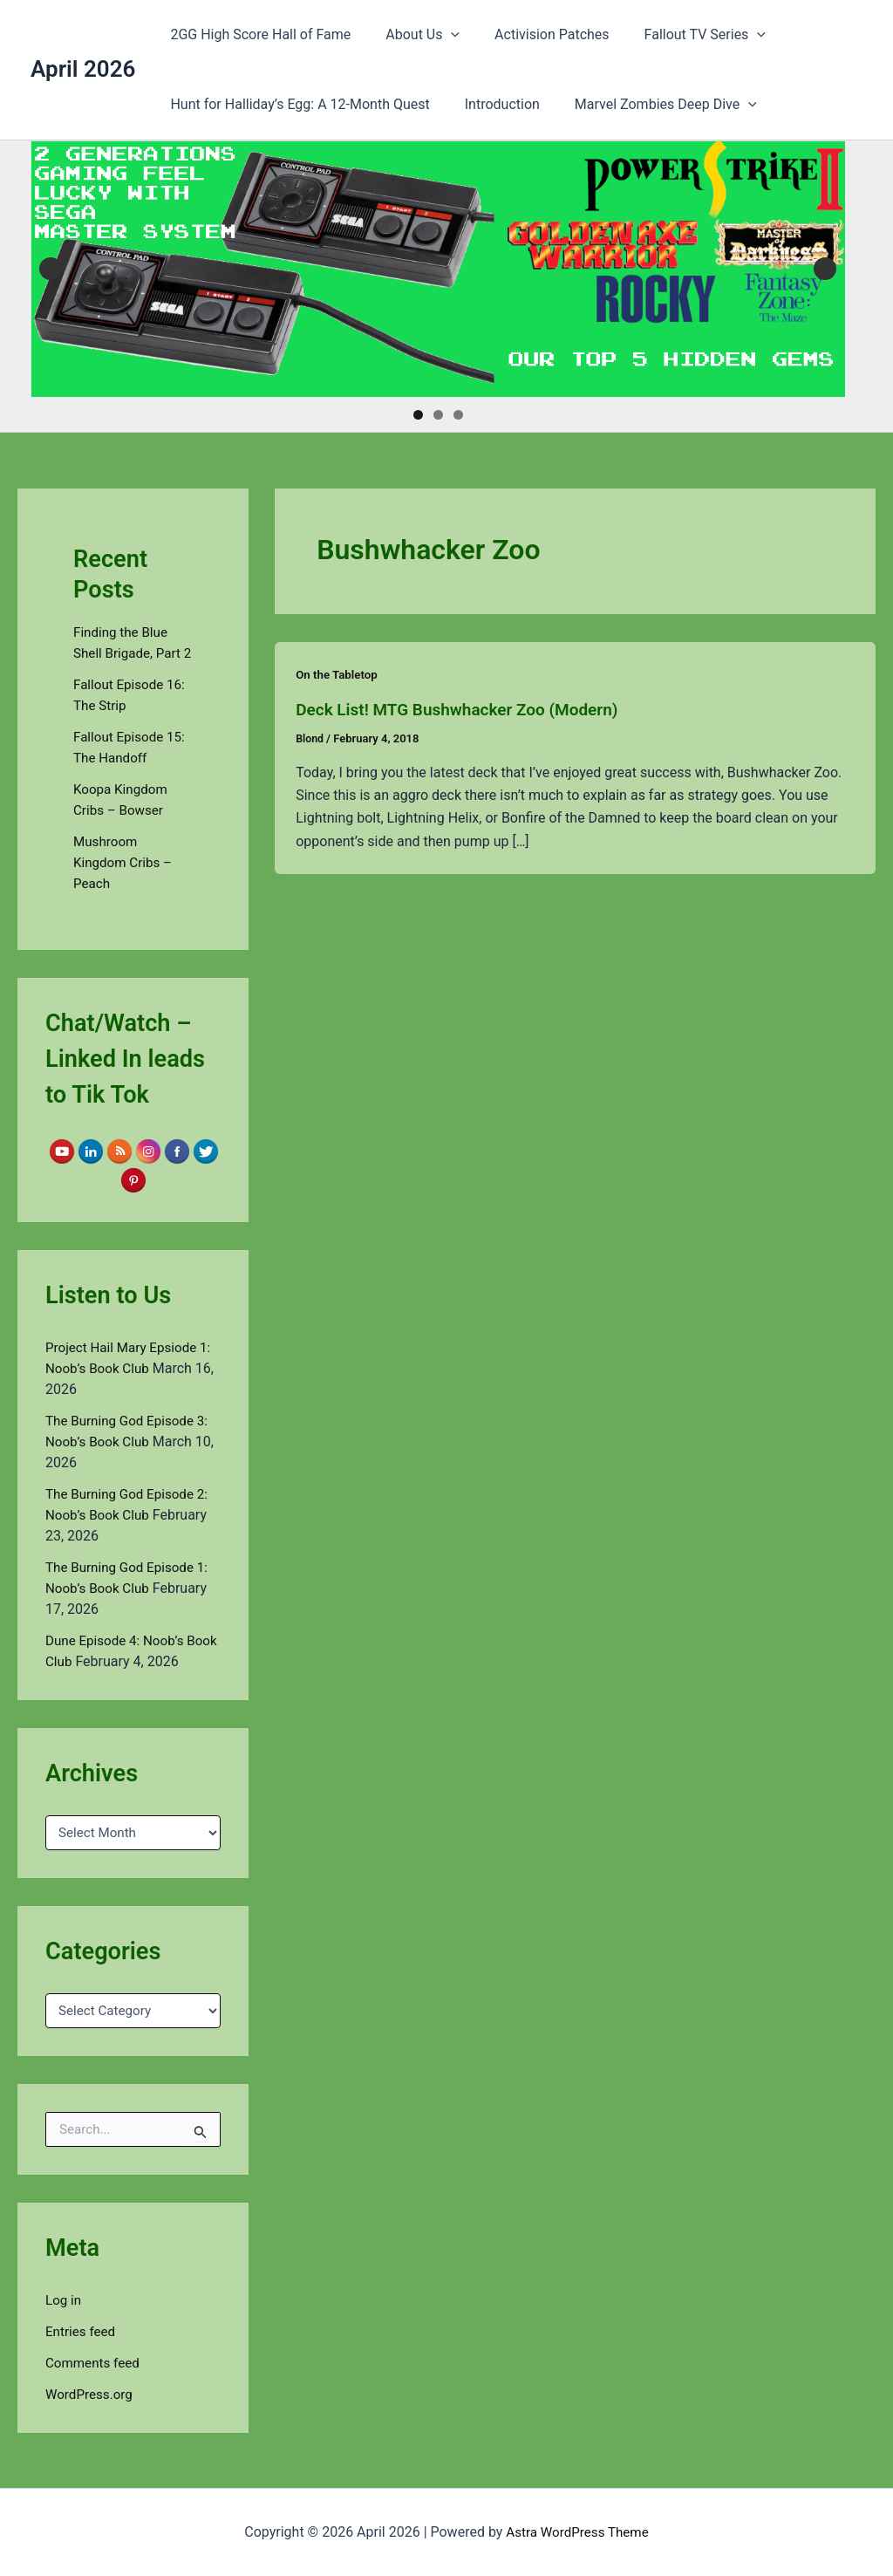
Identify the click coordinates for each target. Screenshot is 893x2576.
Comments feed (95, 2382)
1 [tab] (418, 415)
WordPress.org (91, 2414)
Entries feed (82, 2351)
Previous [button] (50, 268)
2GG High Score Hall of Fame (257, 34)
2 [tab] (438, 415)
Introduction (491, 104)
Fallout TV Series (680, 35)
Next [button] (825, 268)
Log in (64, 2320)
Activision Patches (534, 34)
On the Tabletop (339, 674)
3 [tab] (458, 415)
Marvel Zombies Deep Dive (648, 105)
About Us (412, 35)
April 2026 (83, 69)
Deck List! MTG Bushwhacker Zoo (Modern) (465, 709)
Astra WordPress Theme (577, 2532)
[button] (440, 35)
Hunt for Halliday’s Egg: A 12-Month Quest (296, 104)
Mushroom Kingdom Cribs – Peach (125, 883)
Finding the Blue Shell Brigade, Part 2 (130, 653)
